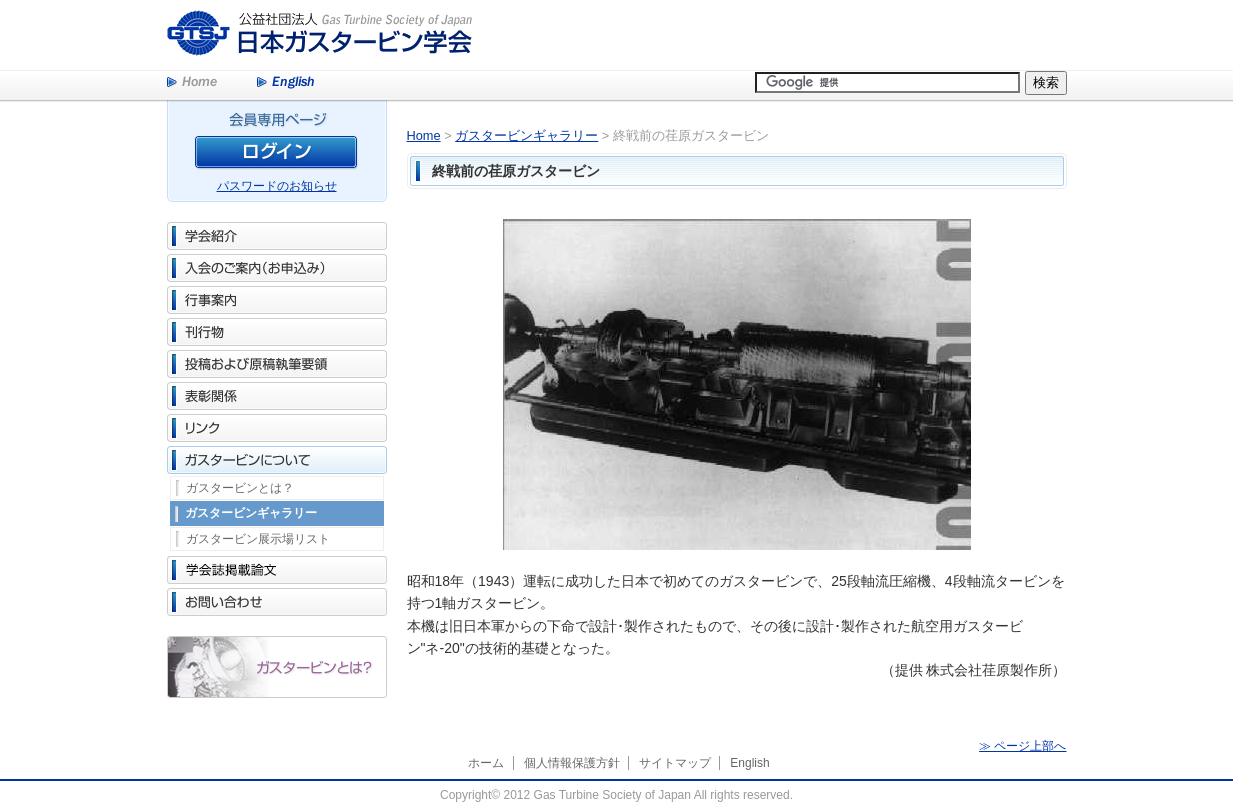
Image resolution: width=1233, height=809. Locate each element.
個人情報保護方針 (572, 763)
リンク (277, 428)
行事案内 (277, 300)
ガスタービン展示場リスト (258, 539)
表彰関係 (277, 396)
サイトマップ (675, 763)
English (285, 83)
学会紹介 (277, 236)
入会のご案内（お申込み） (277, 268)
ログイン (277, 155)
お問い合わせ (277, 602)
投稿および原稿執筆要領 (277, 364)
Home (192, 83)
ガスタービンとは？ (240, 488)
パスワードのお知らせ (277, 186)
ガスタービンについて (277, 460)
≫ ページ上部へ (1022, 746)
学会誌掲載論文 (277, 570)
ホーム (486, 763)
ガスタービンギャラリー (251, 513)
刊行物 (277, 332)
